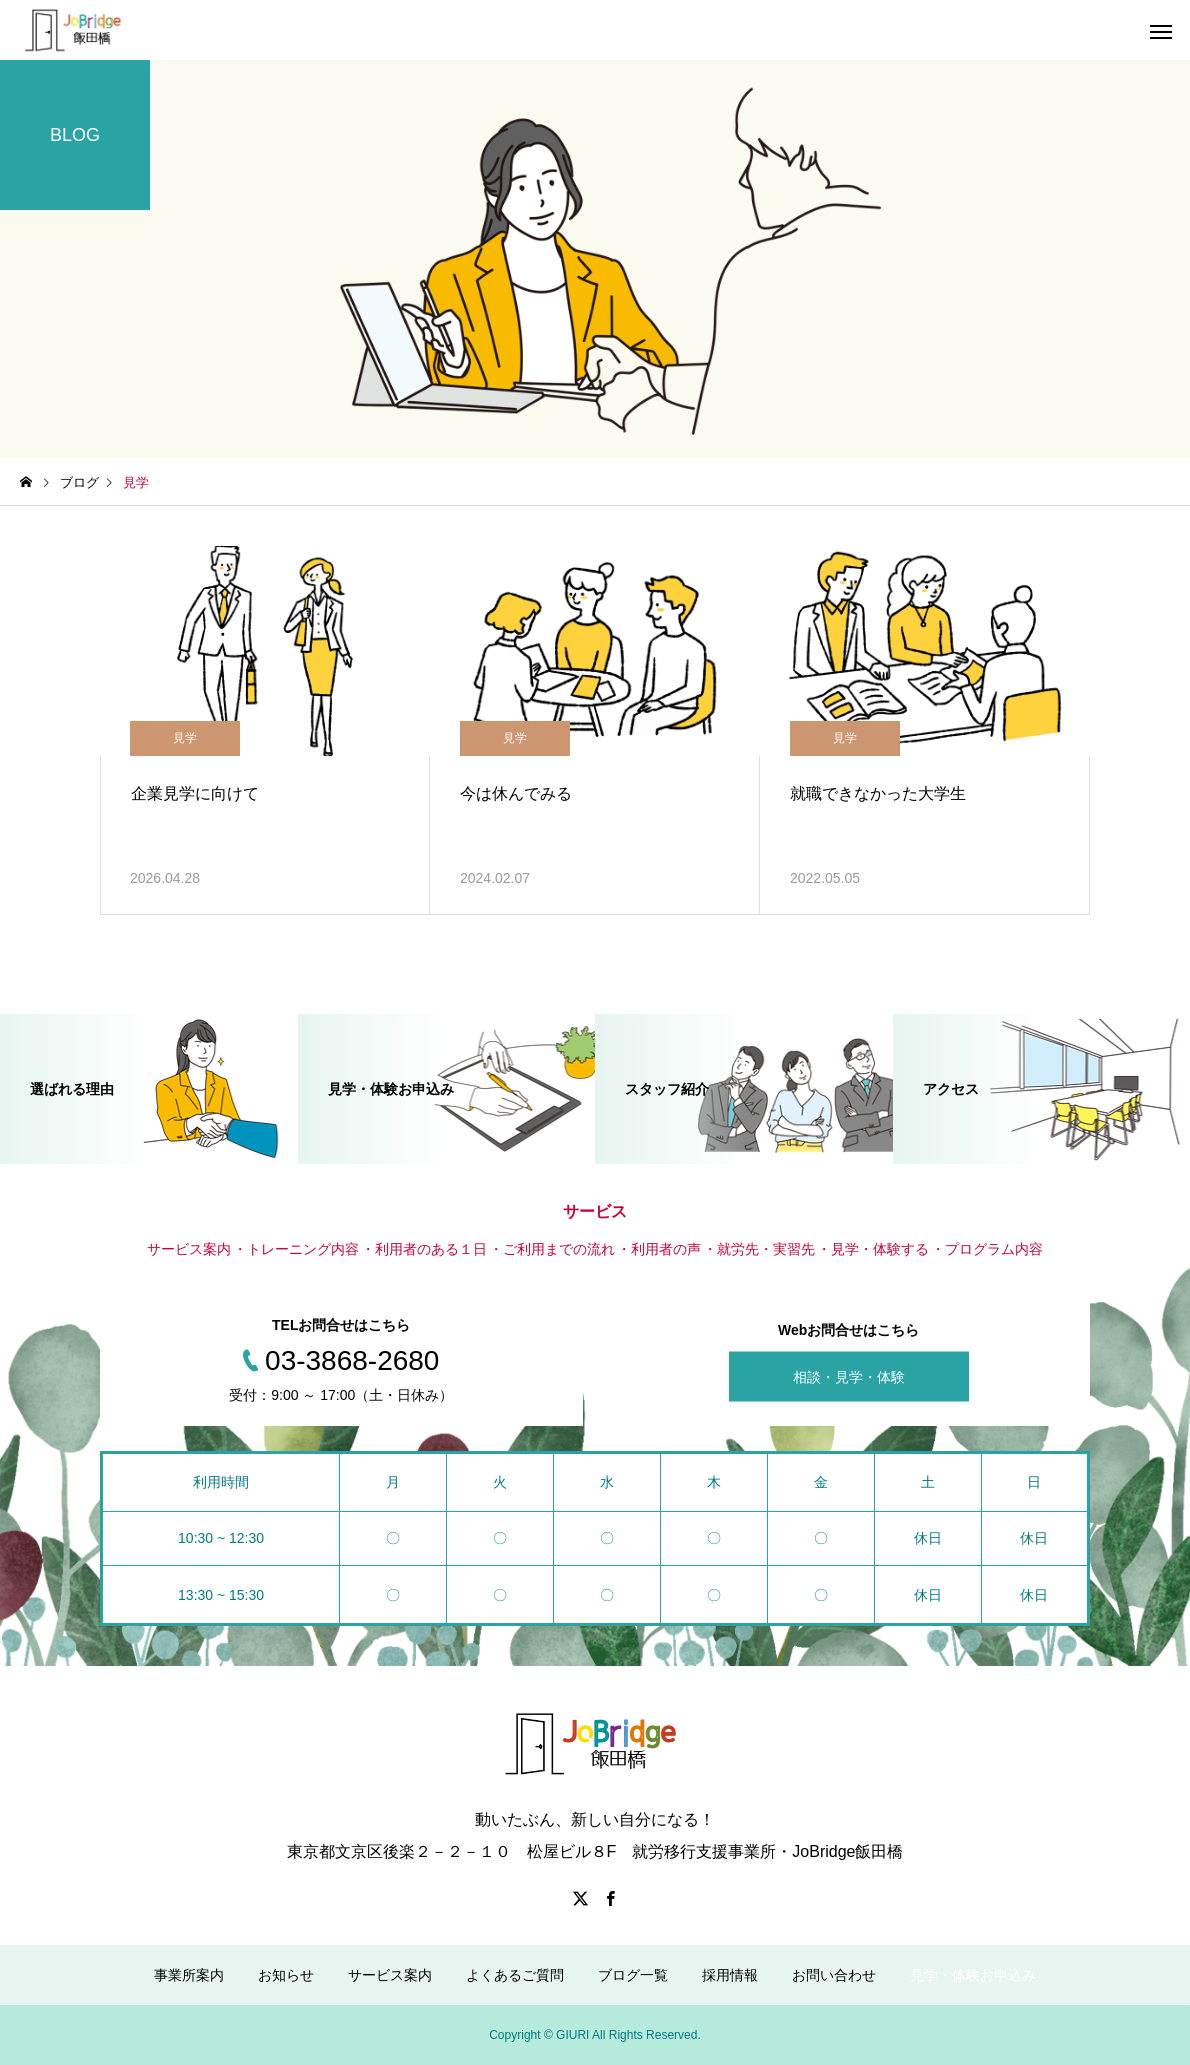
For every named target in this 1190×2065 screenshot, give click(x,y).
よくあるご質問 (515, 1975)
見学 (185, 738)
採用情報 (730, 1975)
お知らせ (286, 1975)
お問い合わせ (834, 1975)
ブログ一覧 (633, 1975)
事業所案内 (189, 1975)
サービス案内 (390, 1975)
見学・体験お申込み (973, 1975)
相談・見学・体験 (849, 1377)
